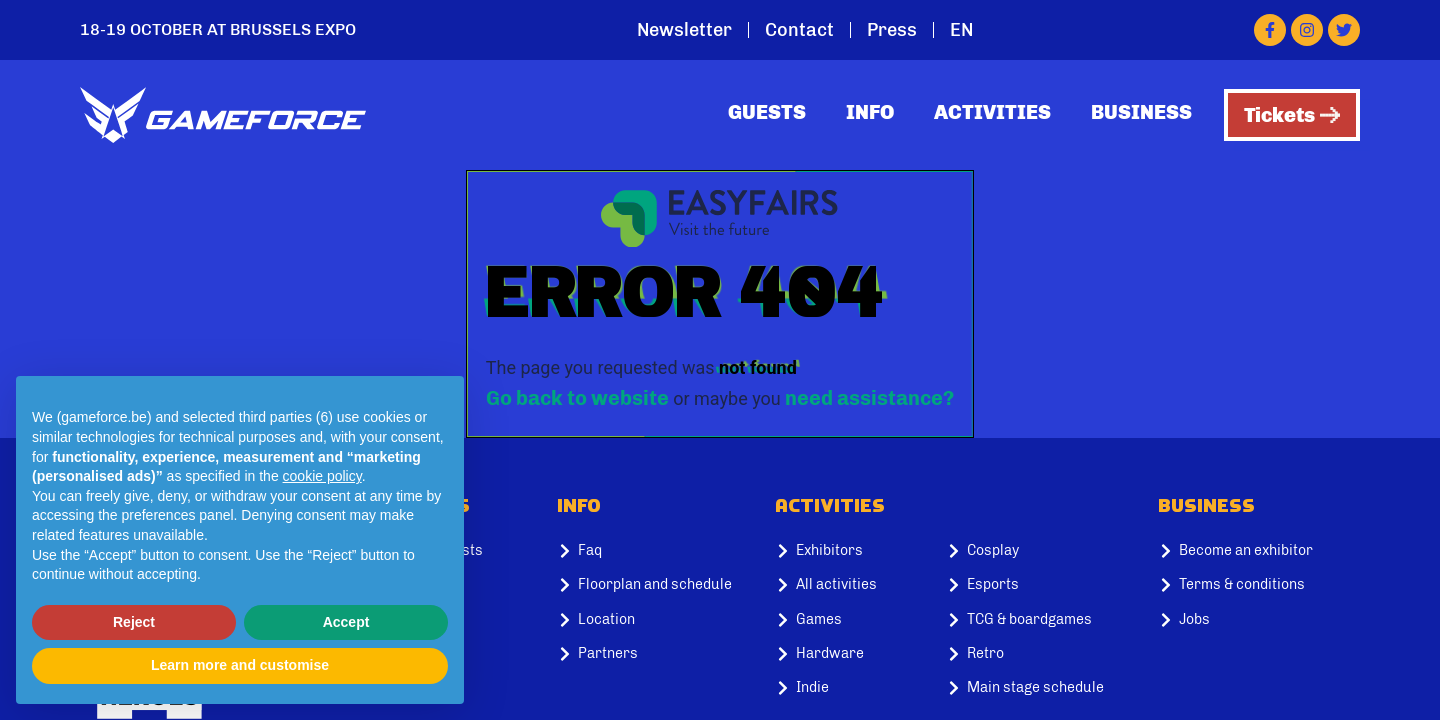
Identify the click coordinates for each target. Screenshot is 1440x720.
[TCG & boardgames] (1044, 620)
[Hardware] (845, 654)
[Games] (845, 620)
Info (870, 112)
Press (892, 30)
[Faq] (658, 551)
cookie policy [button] (322, 476)
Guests (767, 112)
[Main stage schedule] (1044, 688)
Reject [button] (134, 622)
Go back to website (577, 398)
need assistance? (869, 398)
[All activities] (845, 585)
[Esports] (1044, 585)
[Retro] (1044, 654)
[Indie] (845, 688)
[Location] (658, 620)
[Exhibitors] (845, 551)
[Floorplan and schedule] (658, 585)
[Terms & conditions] (1259, 585)
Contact (799, 30)
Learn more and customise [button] (240, 665)
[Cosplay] (1044, 551)
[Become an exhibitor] (1259, 551)
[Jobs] (1259, 620)
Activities (992, 112)
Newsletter (684, 30)
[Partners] (658, 654)
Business (1141, 112)
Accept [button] (346, 622)
